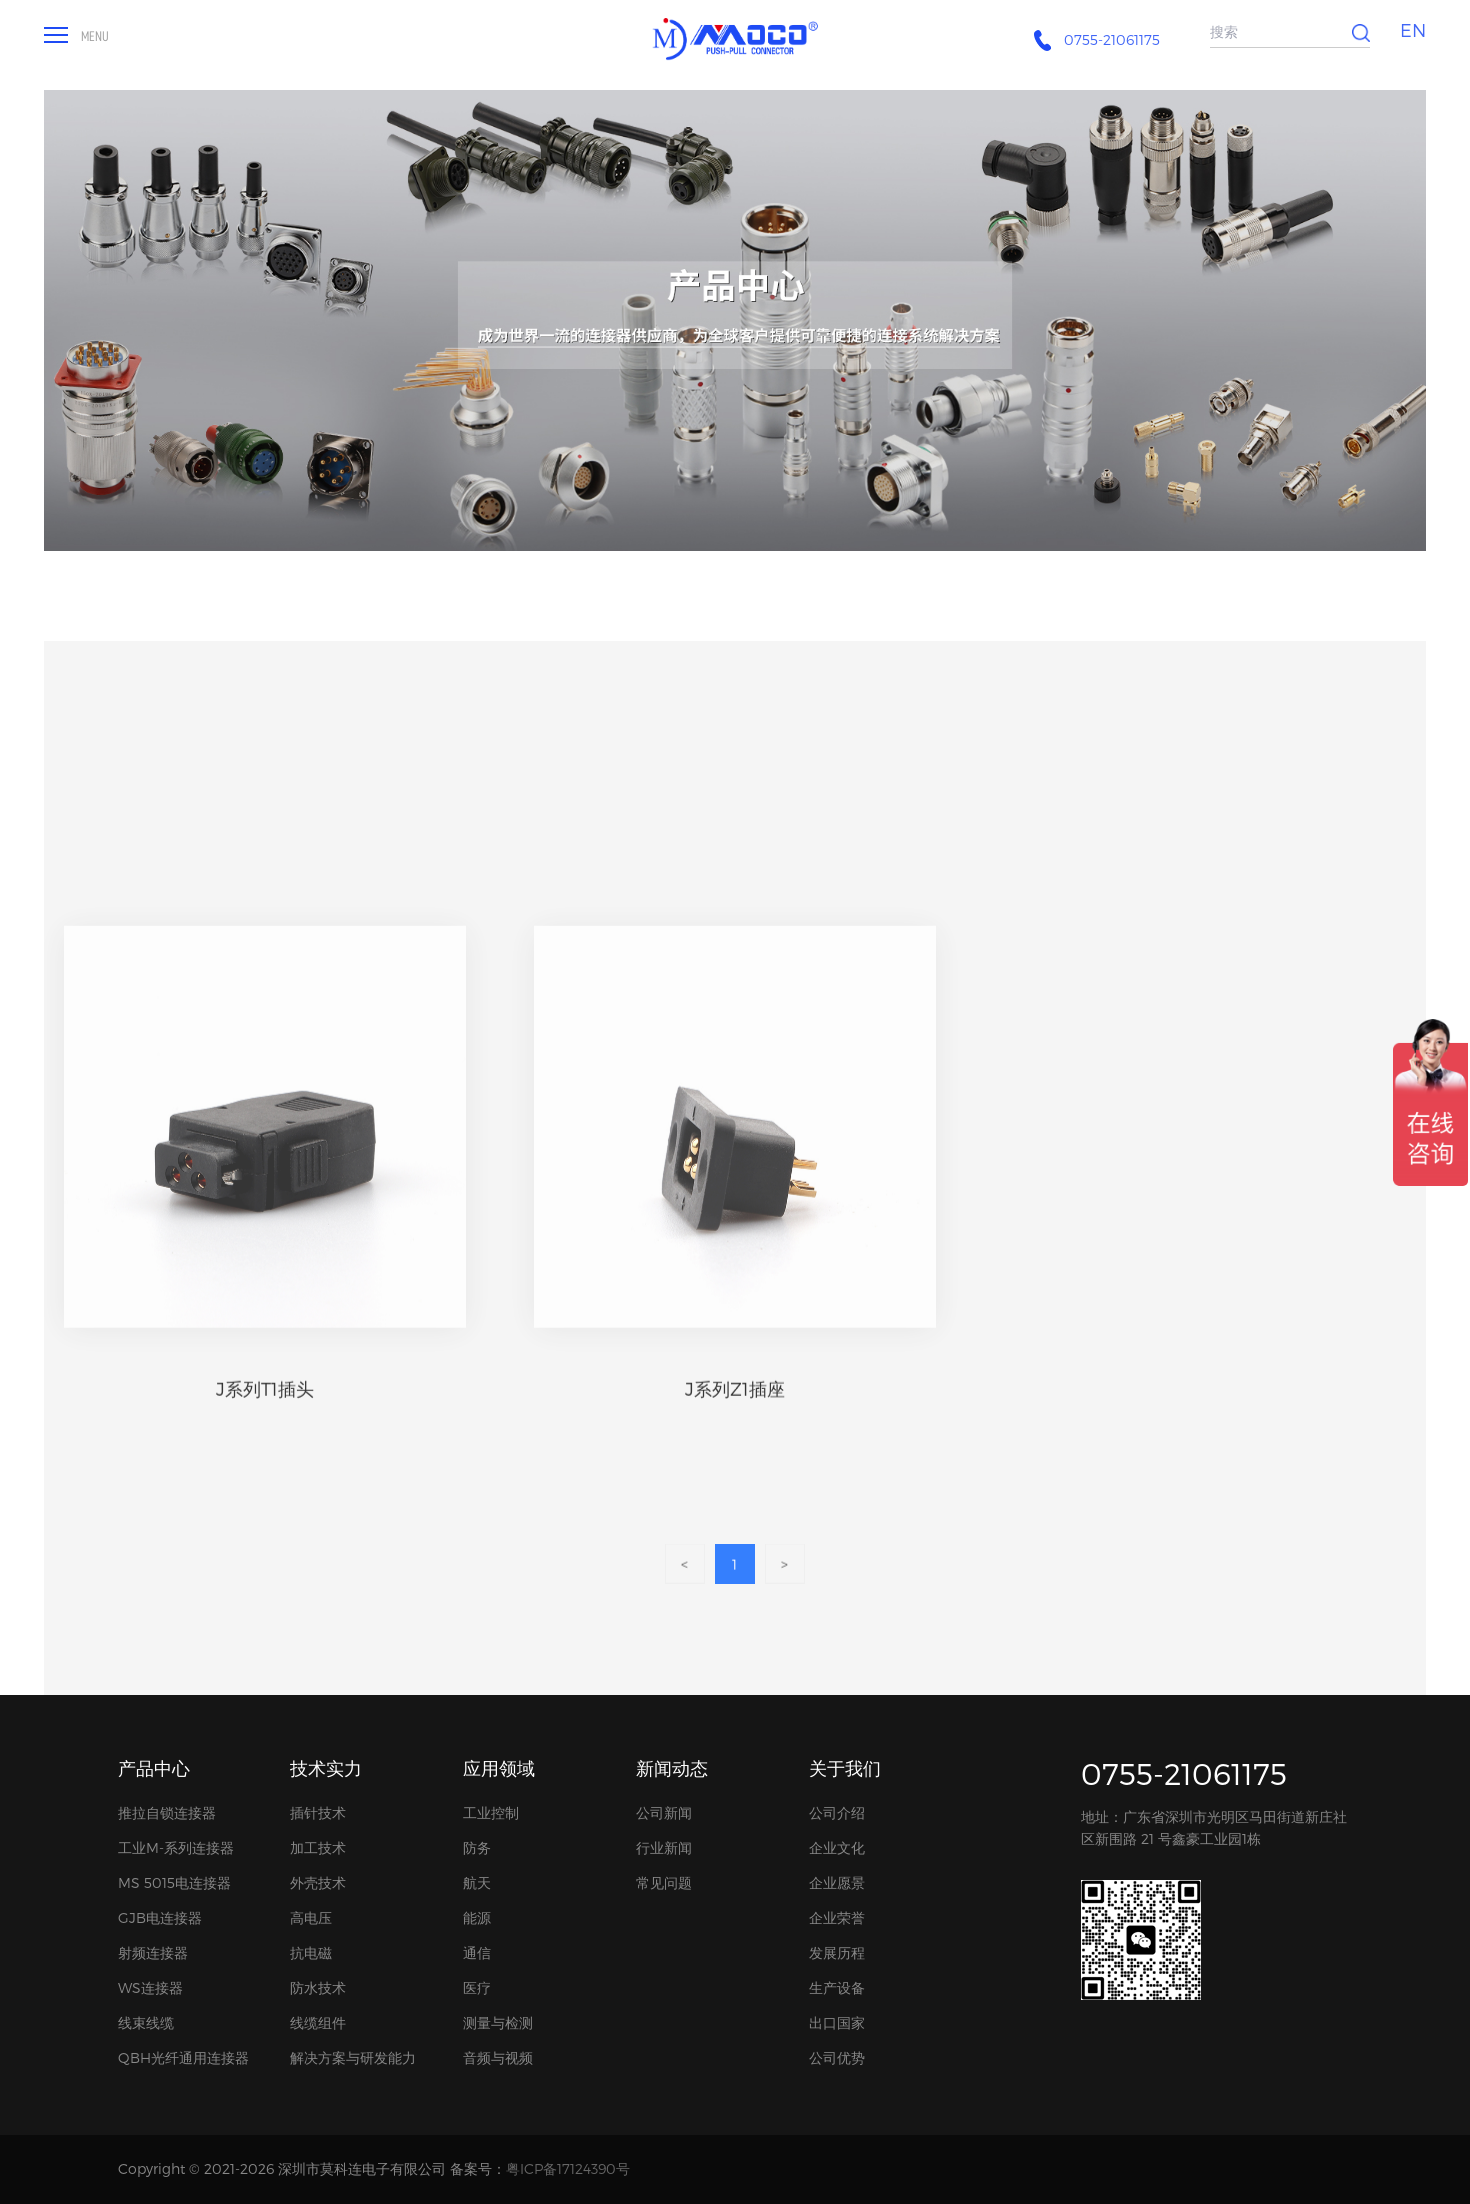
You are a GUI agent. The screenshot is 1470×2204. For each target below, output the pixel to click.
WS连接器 (150, 1987)
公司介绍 (837, 1812)
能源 (477, 1917)
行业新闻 (664, 1847)
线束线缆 (146, 2022)
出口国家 (837, 2022)
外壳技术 (318, 1882)
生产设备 (837, 1987)
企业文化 (837, 1847)
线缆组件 (318, 2022)
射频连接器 (153, 1952)
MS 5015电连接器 (174, 1882)
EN (1413, 29)
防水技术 (318, 1987)
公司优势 (837, 2057)
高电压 (311, 1917)
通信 (477, 1952)
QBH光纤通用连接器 (183, 2057)
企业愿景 (837, 1882)
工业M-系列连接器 (176, 1847)
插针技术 (318, 1812)
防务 (477, 1847)
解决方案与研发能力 (353, 2057)
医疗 (477, 1987)
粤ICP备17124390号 (568, 2168)
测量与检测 (498, 2022)
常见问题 (664, 1882)
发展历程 (837, 1952)
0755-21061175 (1184, 1773)
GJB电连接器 (160, 1917)
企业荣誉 (837, 1917)
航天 (477, 1882)
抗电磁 (311, 1952)
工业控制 (491, 1812)
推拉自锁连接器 (167, 1812)
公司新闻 (664, 1812)
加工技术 (318, 1847)
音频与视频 (498, 2057)
